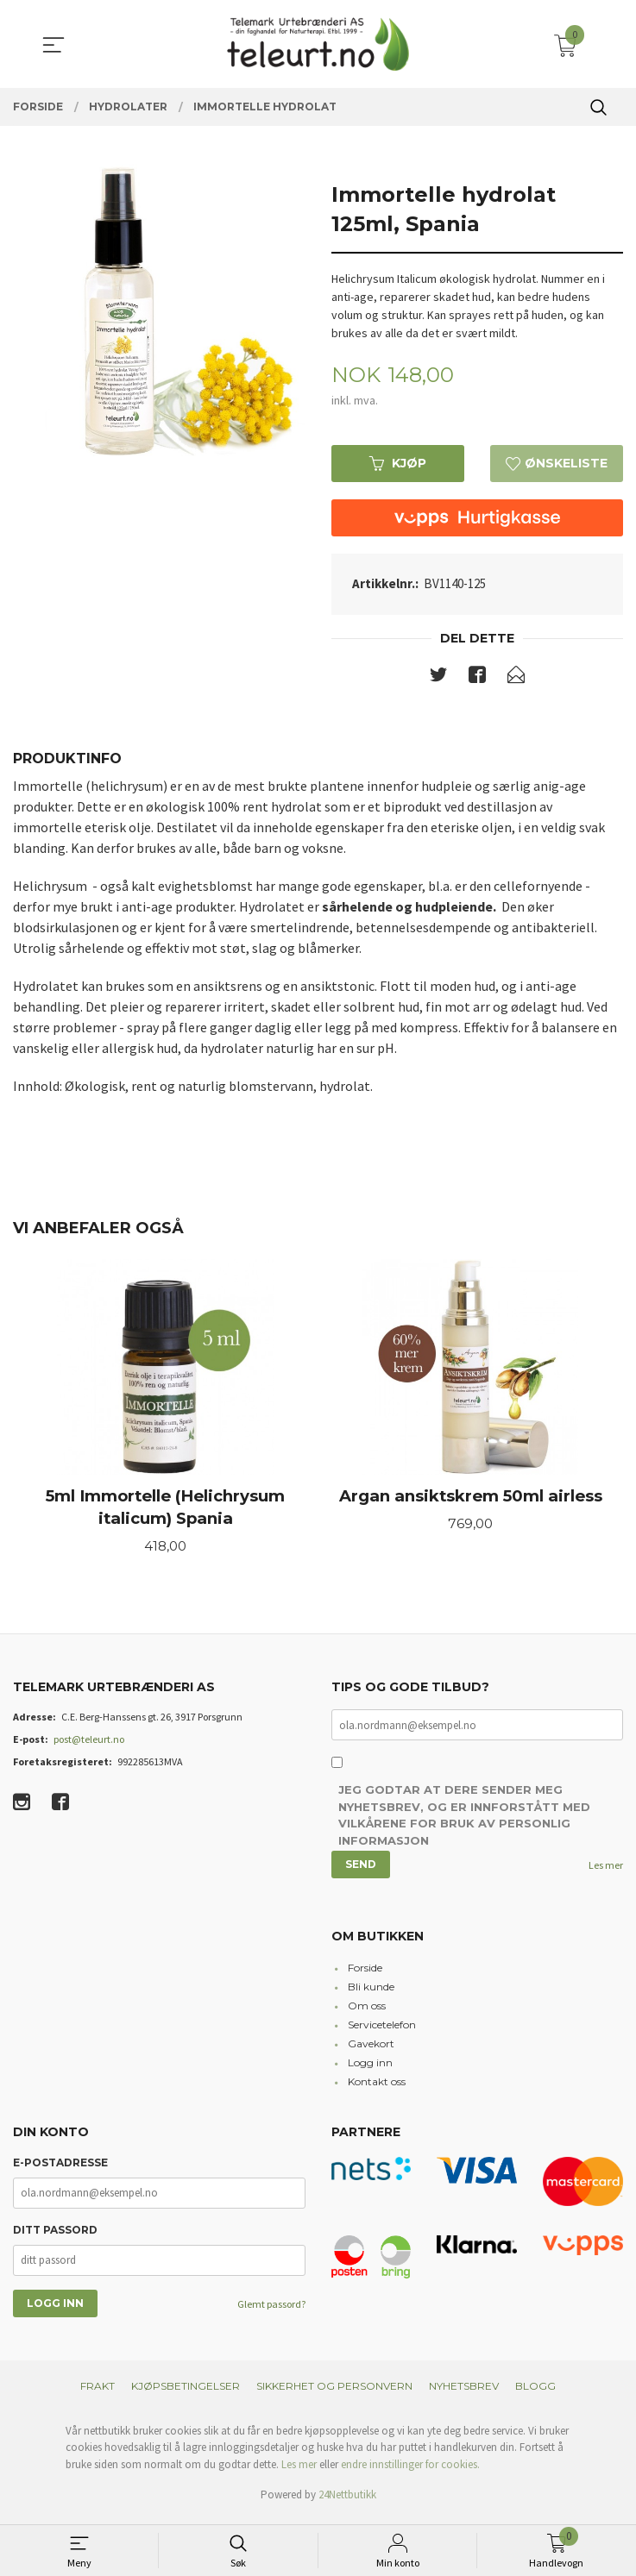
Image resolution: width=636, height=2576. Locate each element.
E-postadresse (60, 2169)
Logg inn (370, 2069)
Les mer (606, 1871)
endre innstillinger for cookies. (410, 2471)
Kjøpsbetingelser (185, 2392)
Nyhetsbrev (464, 2392)
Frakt (97, 2392)
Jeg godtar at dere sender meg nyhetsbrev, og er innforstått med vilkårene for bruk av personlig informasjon (464, 1822)
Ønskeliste (557, 464)
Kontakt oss (377, 2088)
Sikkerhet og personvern (334, 2392)
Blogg (535, 2392)
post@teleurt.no (89, 1745)
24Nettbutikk (347, 2501)
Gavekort (371, 2050)
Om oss (367, 2012)
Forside (365, 1974)
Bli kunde (371, 1993)
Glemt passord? (271, 2310)
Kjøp (397, 464)
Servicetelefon (382, 2031)
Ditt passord (55, 2236)
